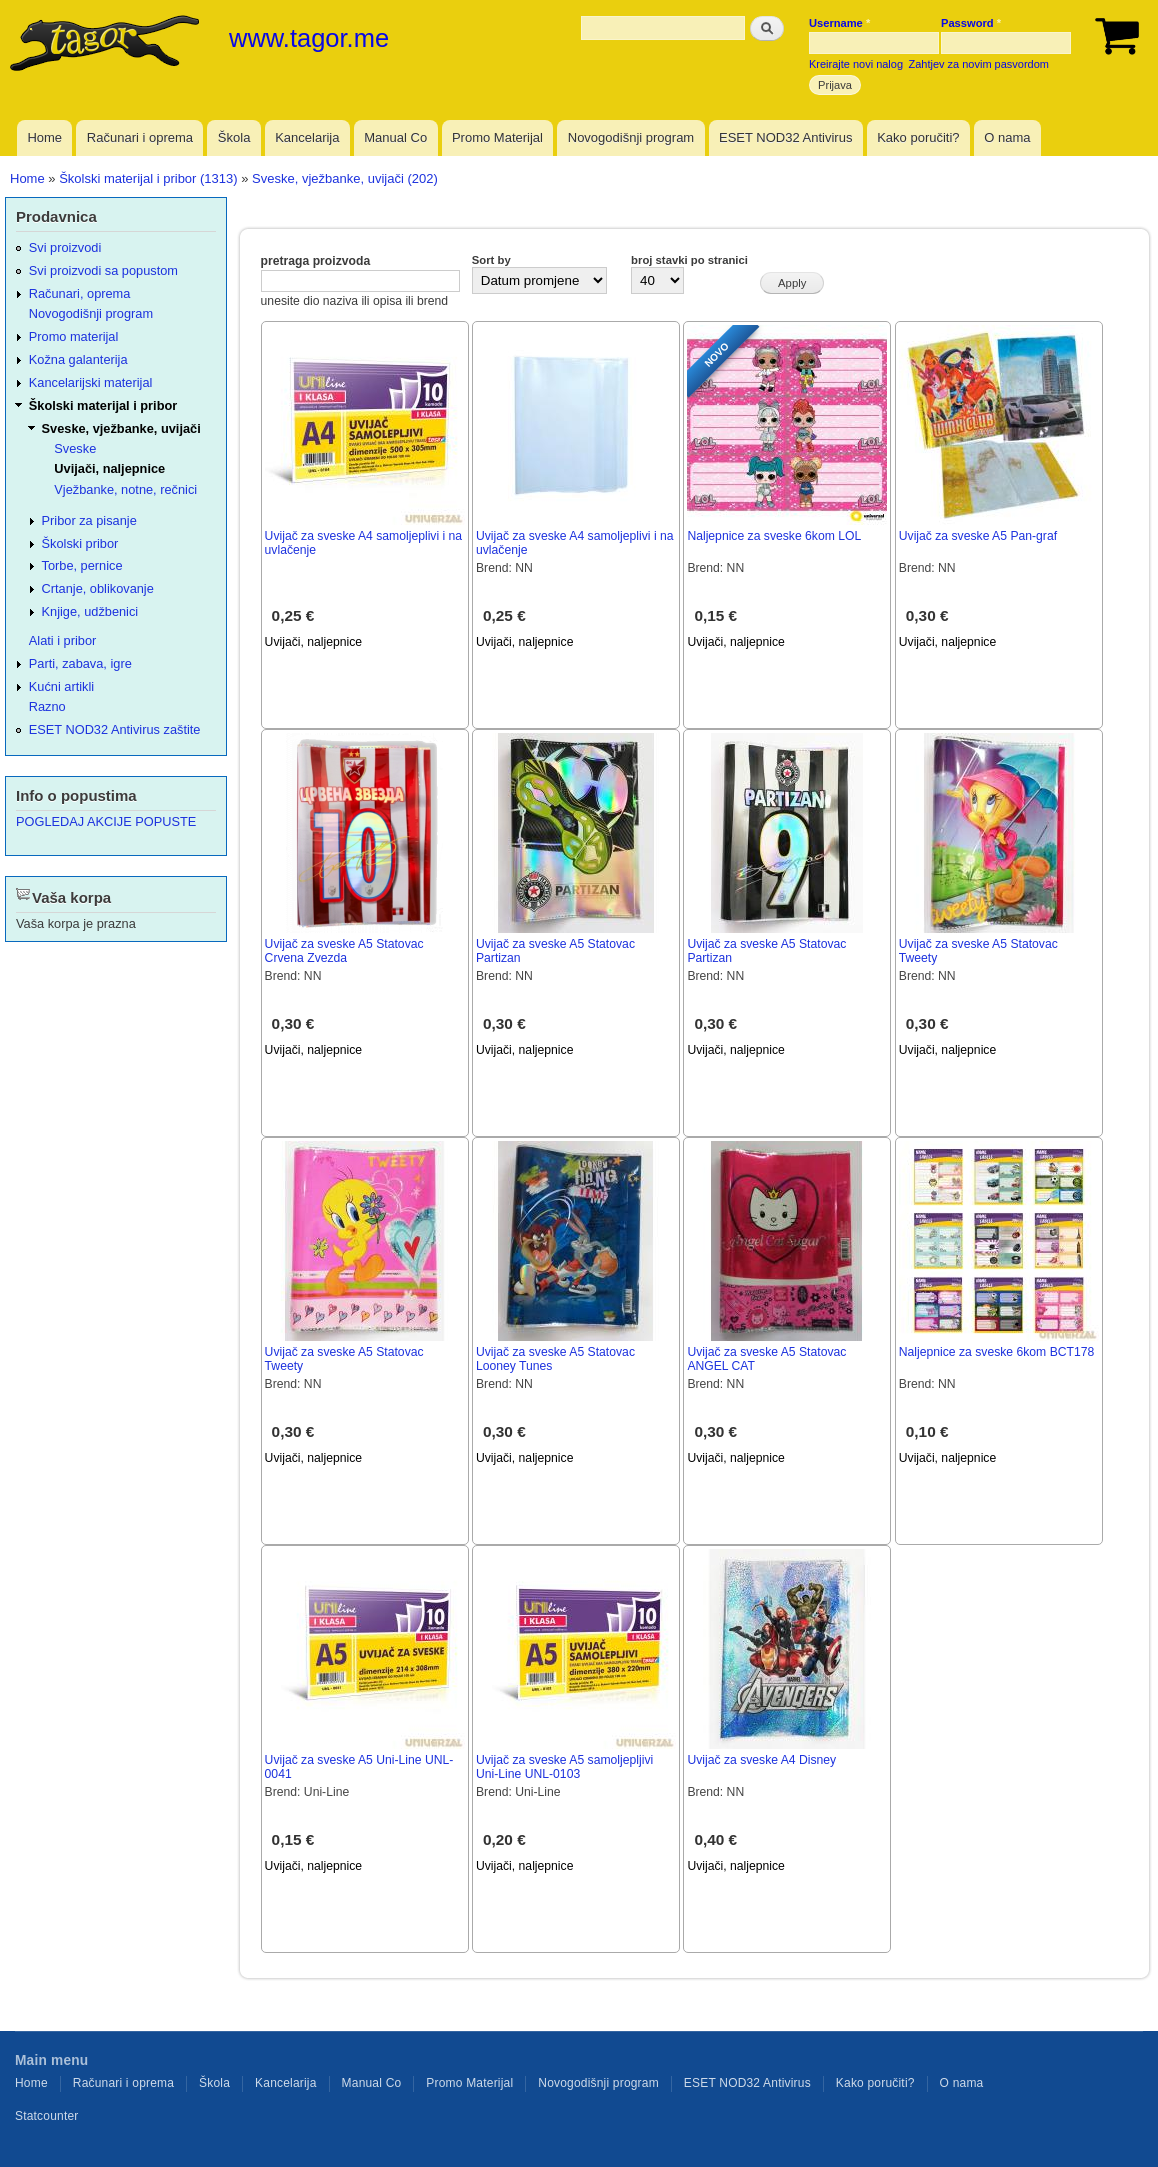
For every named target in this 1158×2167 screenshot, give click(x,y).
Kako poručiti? (918, 137)
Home (44, 137)
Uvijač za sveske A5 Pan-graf (978, 536)
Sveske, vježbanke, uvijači (121, 428)
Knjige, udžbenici (90, 611)
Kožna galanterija (78, 359)
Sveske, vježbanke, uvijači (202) (345, 178)
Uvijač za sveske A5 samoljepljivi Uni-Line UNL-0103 (564, 1767)
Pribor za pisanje (89, 520)
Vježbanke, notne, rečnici (125, 489)
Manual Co (395, 137)
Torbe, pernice (82, 565)
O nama (1007, 137)
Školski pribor (80, 543)
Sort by (491, 260)
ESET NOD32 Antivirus (785, 137)
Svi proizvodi (65, 247)
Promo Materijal (497, 137)
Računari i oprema (140, 137)
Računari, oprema (80, 293)
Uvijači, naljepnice (313, 642)
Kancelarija (307, 137)
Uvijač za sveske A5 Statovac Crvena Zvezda (344, 951)
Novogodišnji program (631, 137)
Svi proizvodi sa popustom (103, 270)
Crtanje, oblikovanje (98, 588)
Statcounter (47, 2116)
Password (971, 23)
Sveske (75, 448)
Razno (47, 706)
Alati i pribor (62, 640)
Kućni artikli (61, 686)
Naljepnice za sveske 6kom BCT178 (997, 1352)
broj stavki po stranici (689, 260)
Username (839, 23)
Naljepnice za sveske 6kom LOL (774, 536)
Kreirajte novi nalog (856, 64)
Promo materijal (74, 336)
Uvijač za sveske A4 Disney (761, 1760)
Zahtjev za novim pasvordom (979, 64)
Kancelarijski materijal (91, 382)
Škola (234, 137)
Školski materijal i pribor (103, 405)
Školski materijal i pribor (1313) (148, 178)
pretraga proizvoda (316, 261)
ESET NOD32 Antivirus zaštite (115, 729)
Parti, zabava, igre (80, 663)
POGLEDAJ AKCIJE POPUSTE (106, 821)
